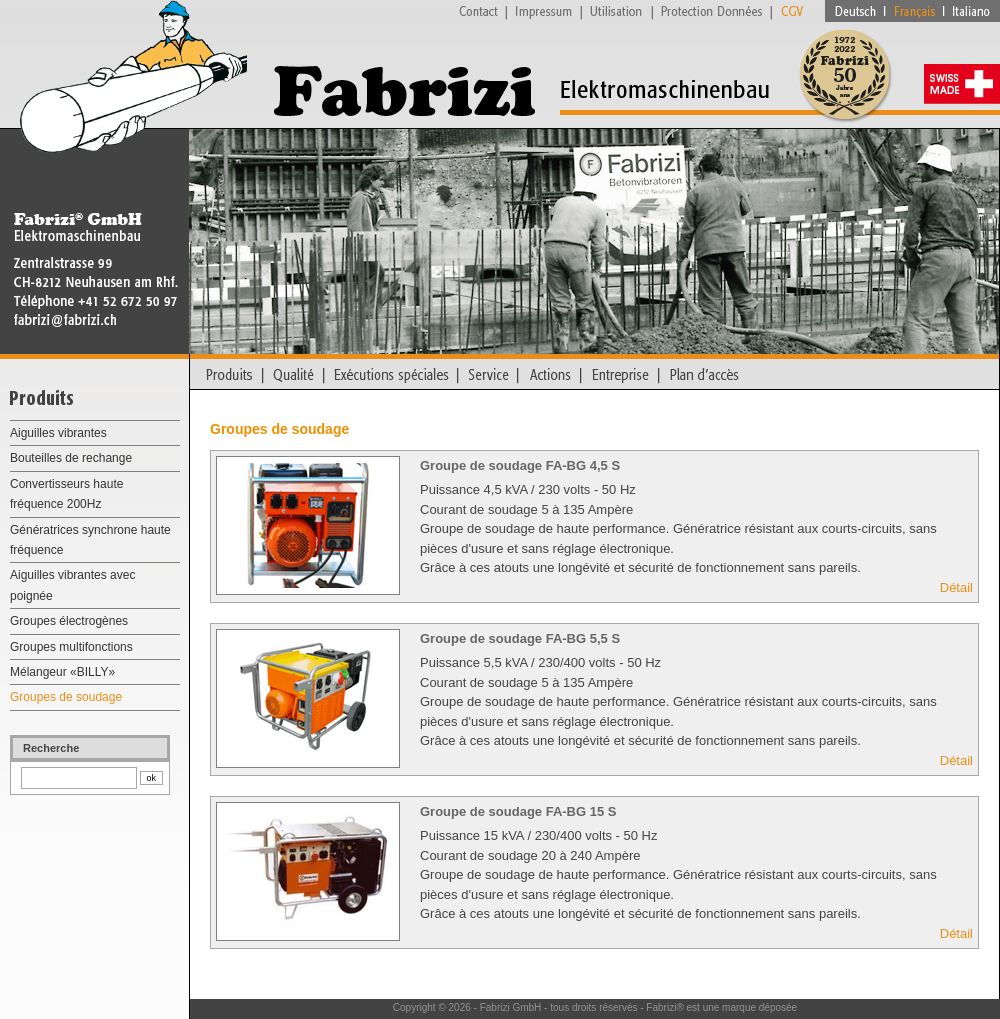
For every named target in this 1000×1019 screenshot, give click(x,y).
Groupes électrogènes (69, 621)
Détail (956, 587)
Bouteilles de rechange (71, 458)
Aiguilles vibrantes (58, 433)
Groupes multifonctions (71, 647)
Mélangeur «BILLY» (62, 672)
